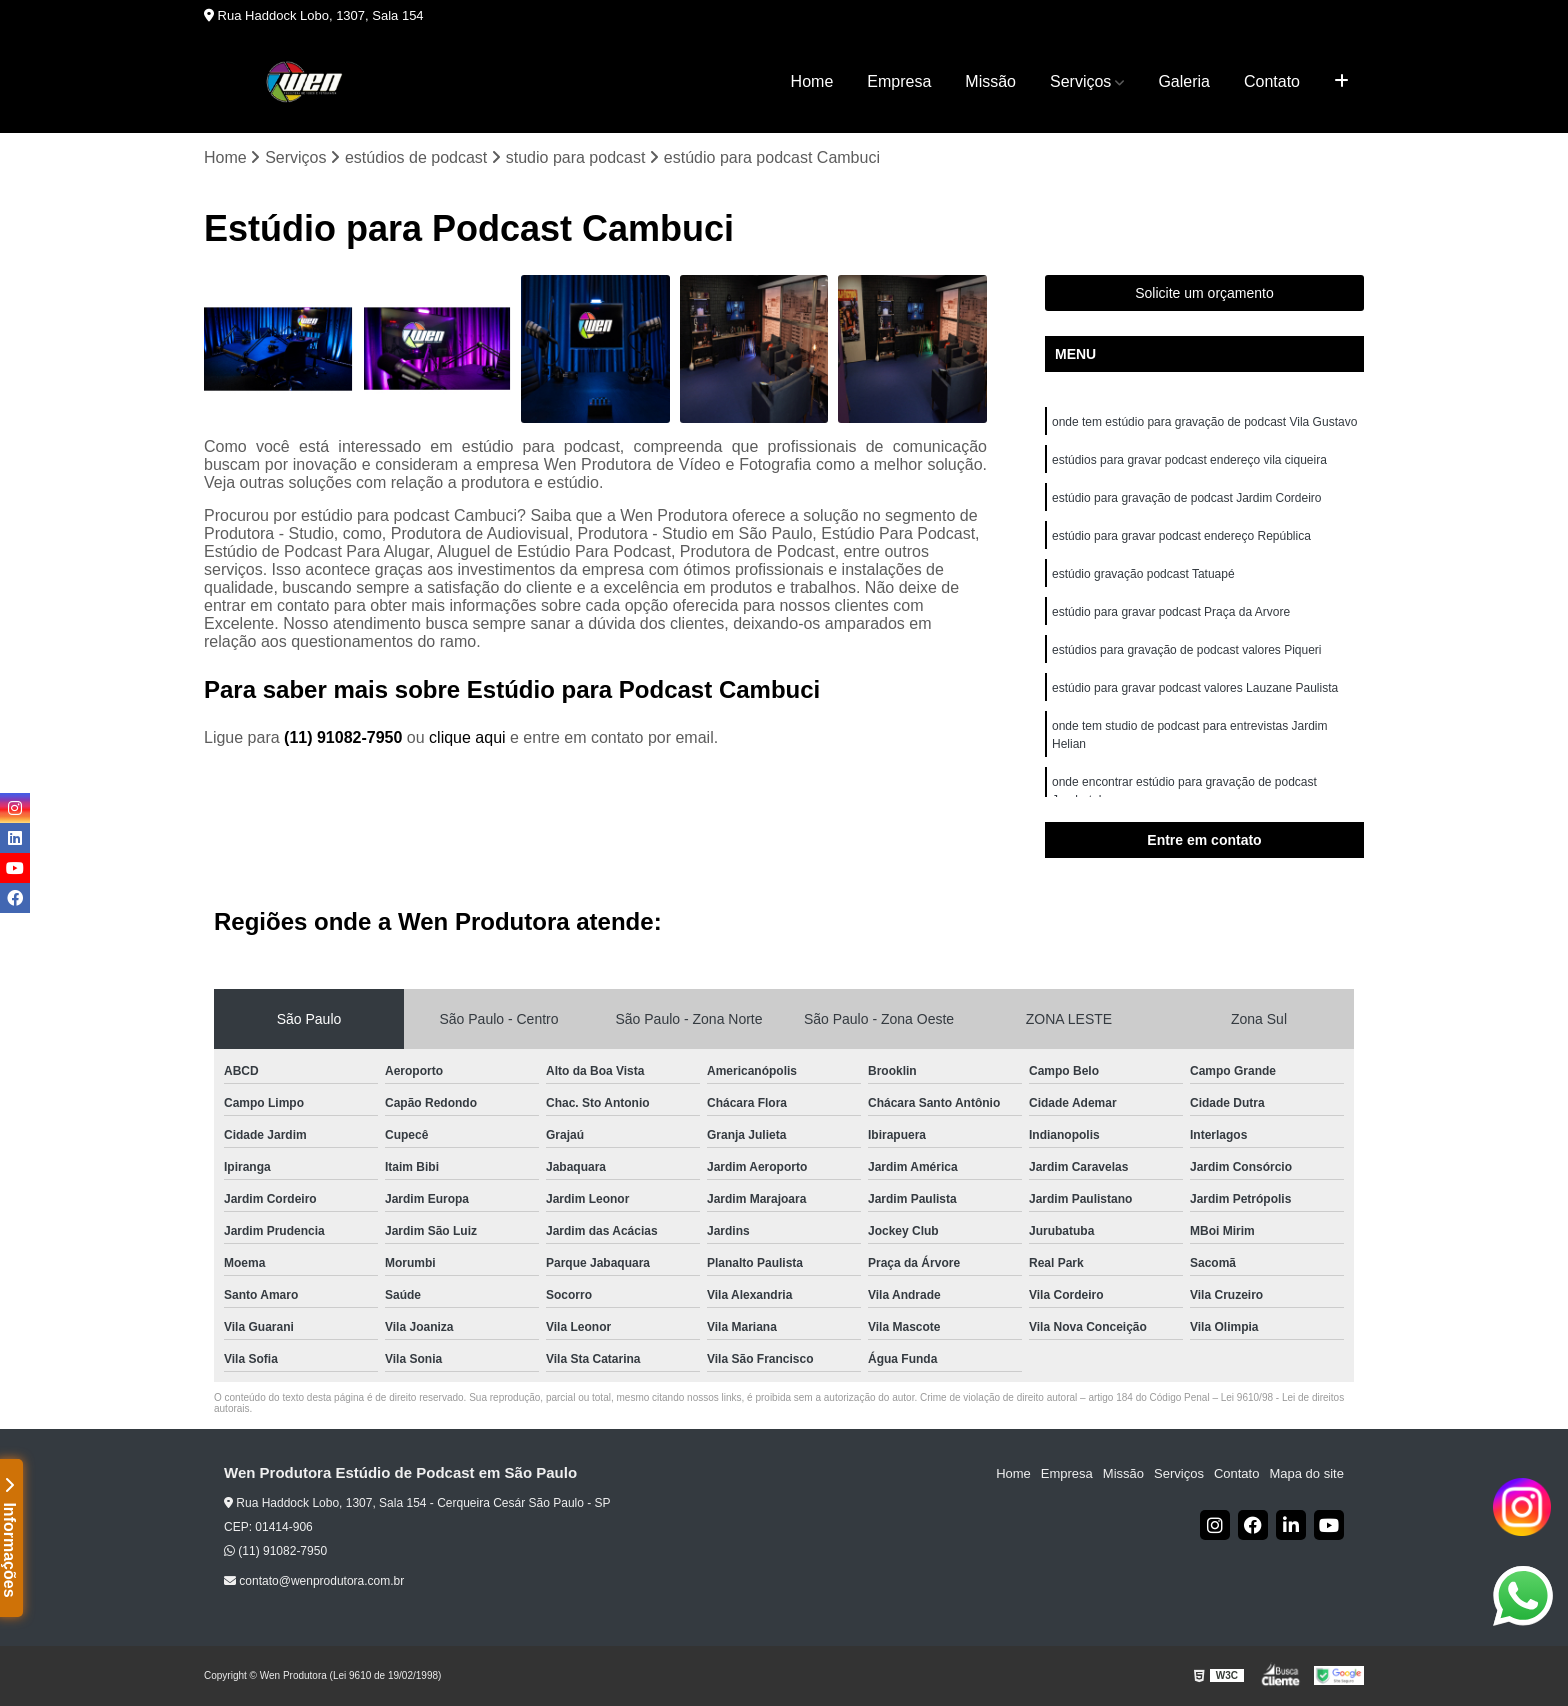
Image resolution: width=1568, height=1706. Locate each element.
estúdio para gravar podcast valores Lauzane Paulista (1195, 688)
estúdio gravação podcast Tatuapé (1143, 574)
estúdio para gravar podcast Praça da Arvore (1171, 612)
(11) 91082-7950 (345, 737)
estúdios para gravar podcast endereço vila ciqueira (1189, 460)
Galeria (1184, 81)
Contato (1272, 81)
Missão (990, 81)
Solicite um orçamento (1204, 293)
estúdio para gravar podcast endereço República (1181, 536)
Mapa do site (1306, 1473)
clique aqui (467, 737)
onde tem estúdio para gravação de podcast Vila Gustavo (1204, 422)
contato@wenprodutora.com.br (314, 1581)
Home (812, 81)
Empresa (899, 81)
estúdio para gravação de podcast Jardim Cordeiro (1186, 498)
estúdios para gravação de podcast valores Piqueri (1187, 650)
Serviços (1080, 81)
